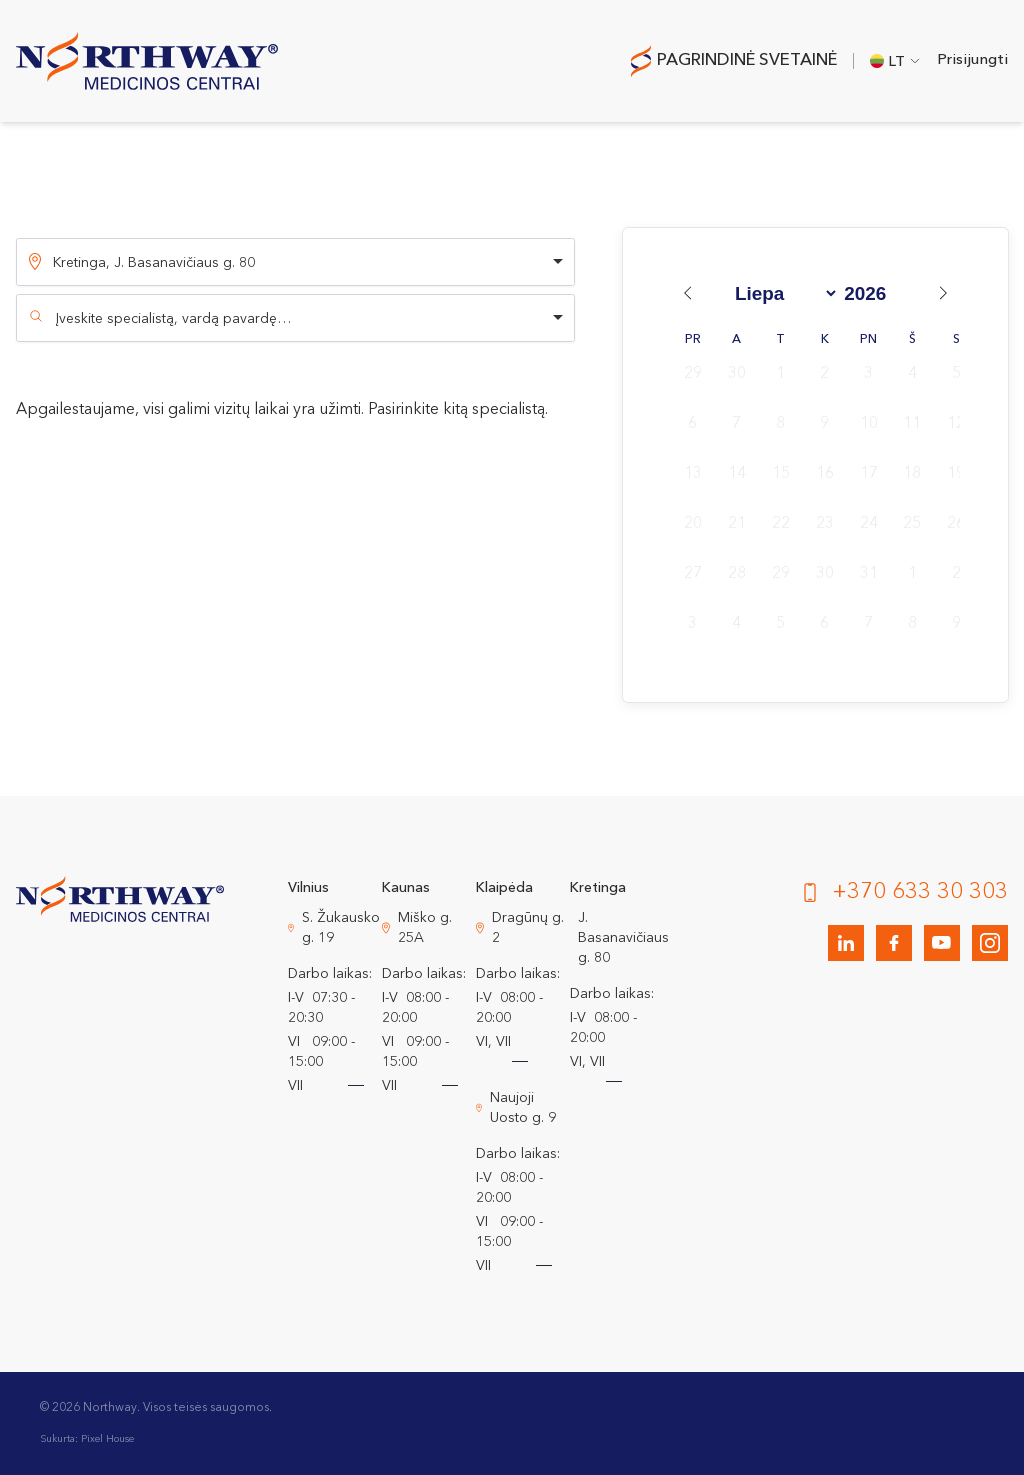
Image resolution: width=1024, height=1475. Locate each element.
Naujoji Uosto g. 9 (523, 1108)
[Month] (782, 293)
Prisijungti (972, 60)
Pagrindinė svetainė (747, 60)
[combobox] (295, 318)
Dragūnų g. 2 (528, 928)
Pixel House (107, 1439)
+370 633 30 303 (920, 892)
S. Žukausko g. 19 (341, 928)
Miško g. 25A (425, 928)
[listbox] (295, 262)
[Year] (872, 294)
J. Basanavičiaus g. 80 (623, 938)
